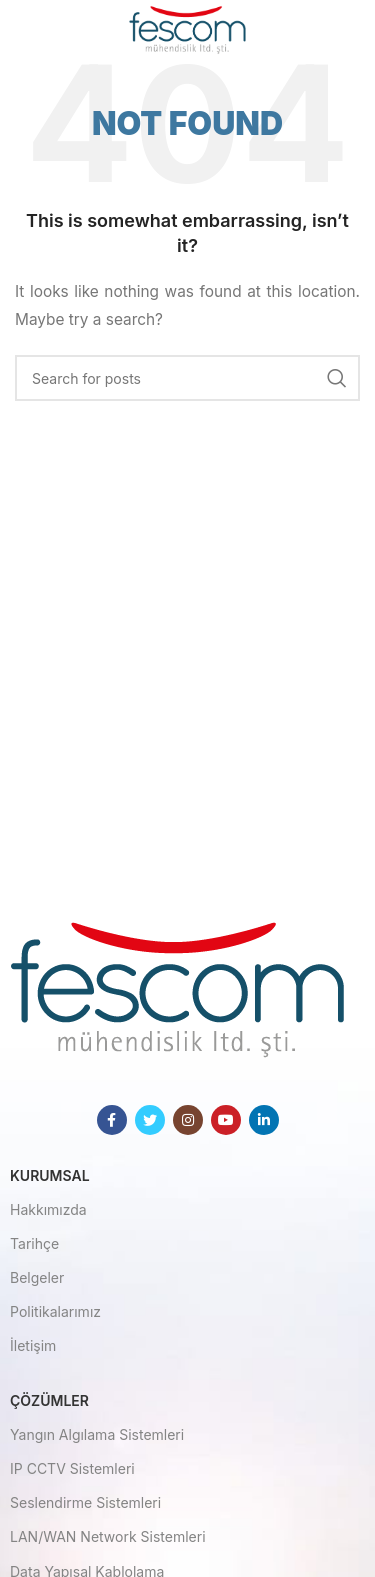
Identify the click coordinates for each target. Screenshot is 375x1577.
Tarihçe (34, 1243)
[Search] (187, 378)
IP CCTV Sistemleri (72, 1468)
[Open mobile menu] (47, 30)
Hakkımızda (48, 1209)
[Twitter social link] (150, 1120)
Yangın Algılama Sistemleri (97, 1434)
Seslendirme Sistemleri (85, 1502)
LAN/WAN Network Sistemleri (108, 1536)
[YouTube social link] (226, 1120)
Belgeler (37, 1277)
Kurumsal (50, 1175)
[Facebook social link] (112, 1120)
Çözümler (49, 1400)
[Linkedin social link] (264, 1120)
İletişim (33, 1345)
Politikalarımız (55, 1311)
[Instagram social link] (188, 1120)
